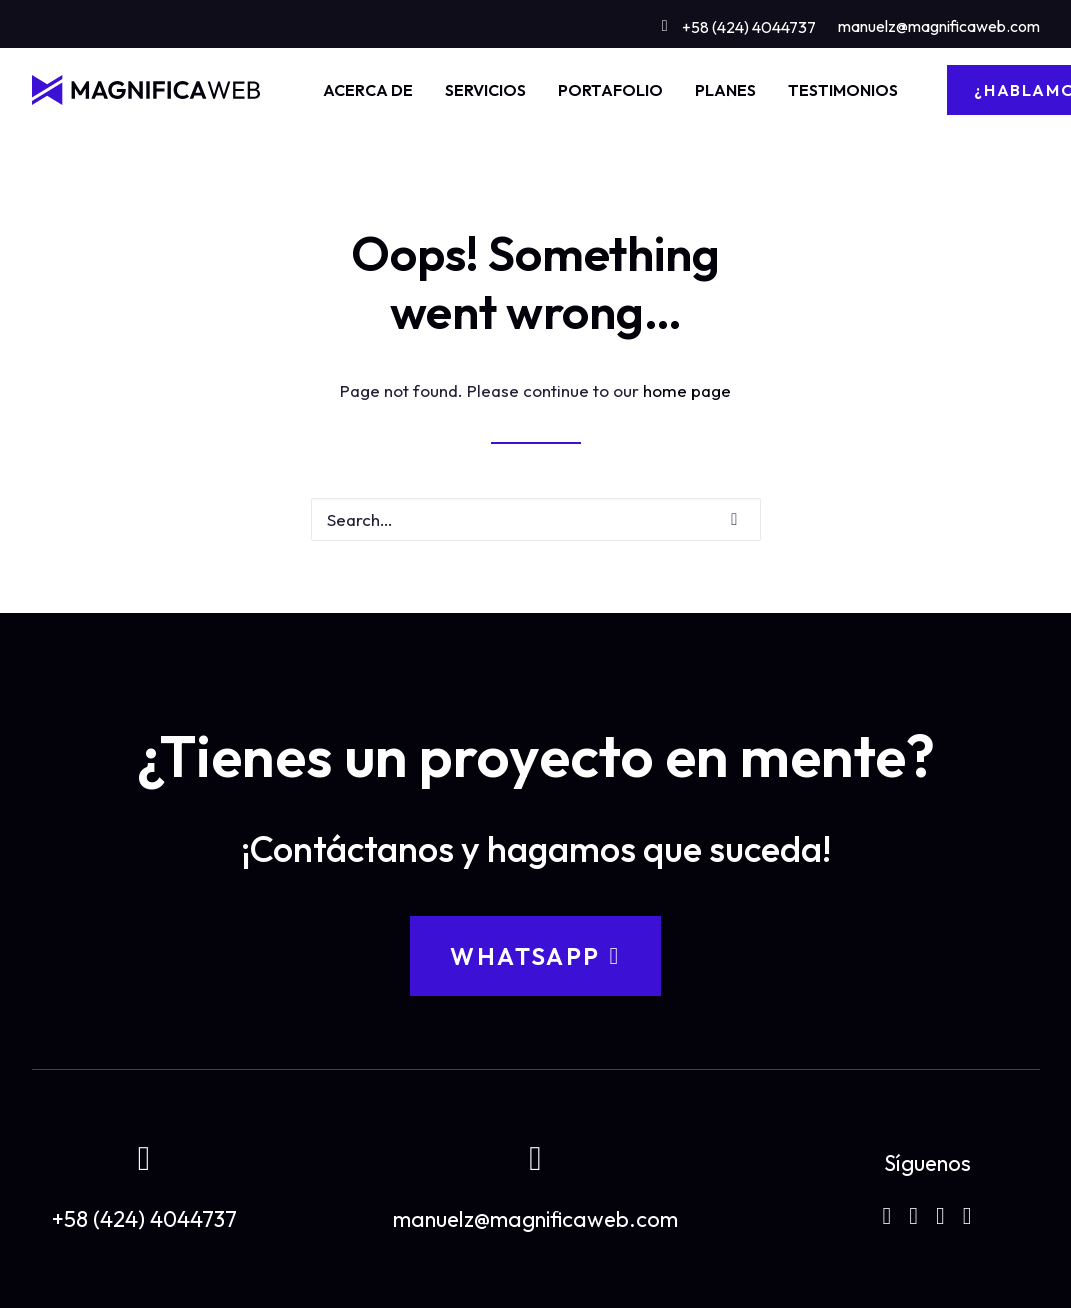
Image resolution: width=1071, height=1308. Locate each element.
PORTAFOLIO (610, 90)
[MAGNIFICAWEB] (146, 90)
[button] (734, 519)
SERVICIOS (485, 90)
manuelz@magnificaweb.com (939, 26)
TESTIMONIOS (843, 90)
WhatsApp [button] (535, 956)
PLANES (725, 90)
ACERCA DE (368, 90)
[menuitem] (739, 23)
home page (687, 390)
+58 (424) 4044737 (749, 27)
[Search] (536, 519)
